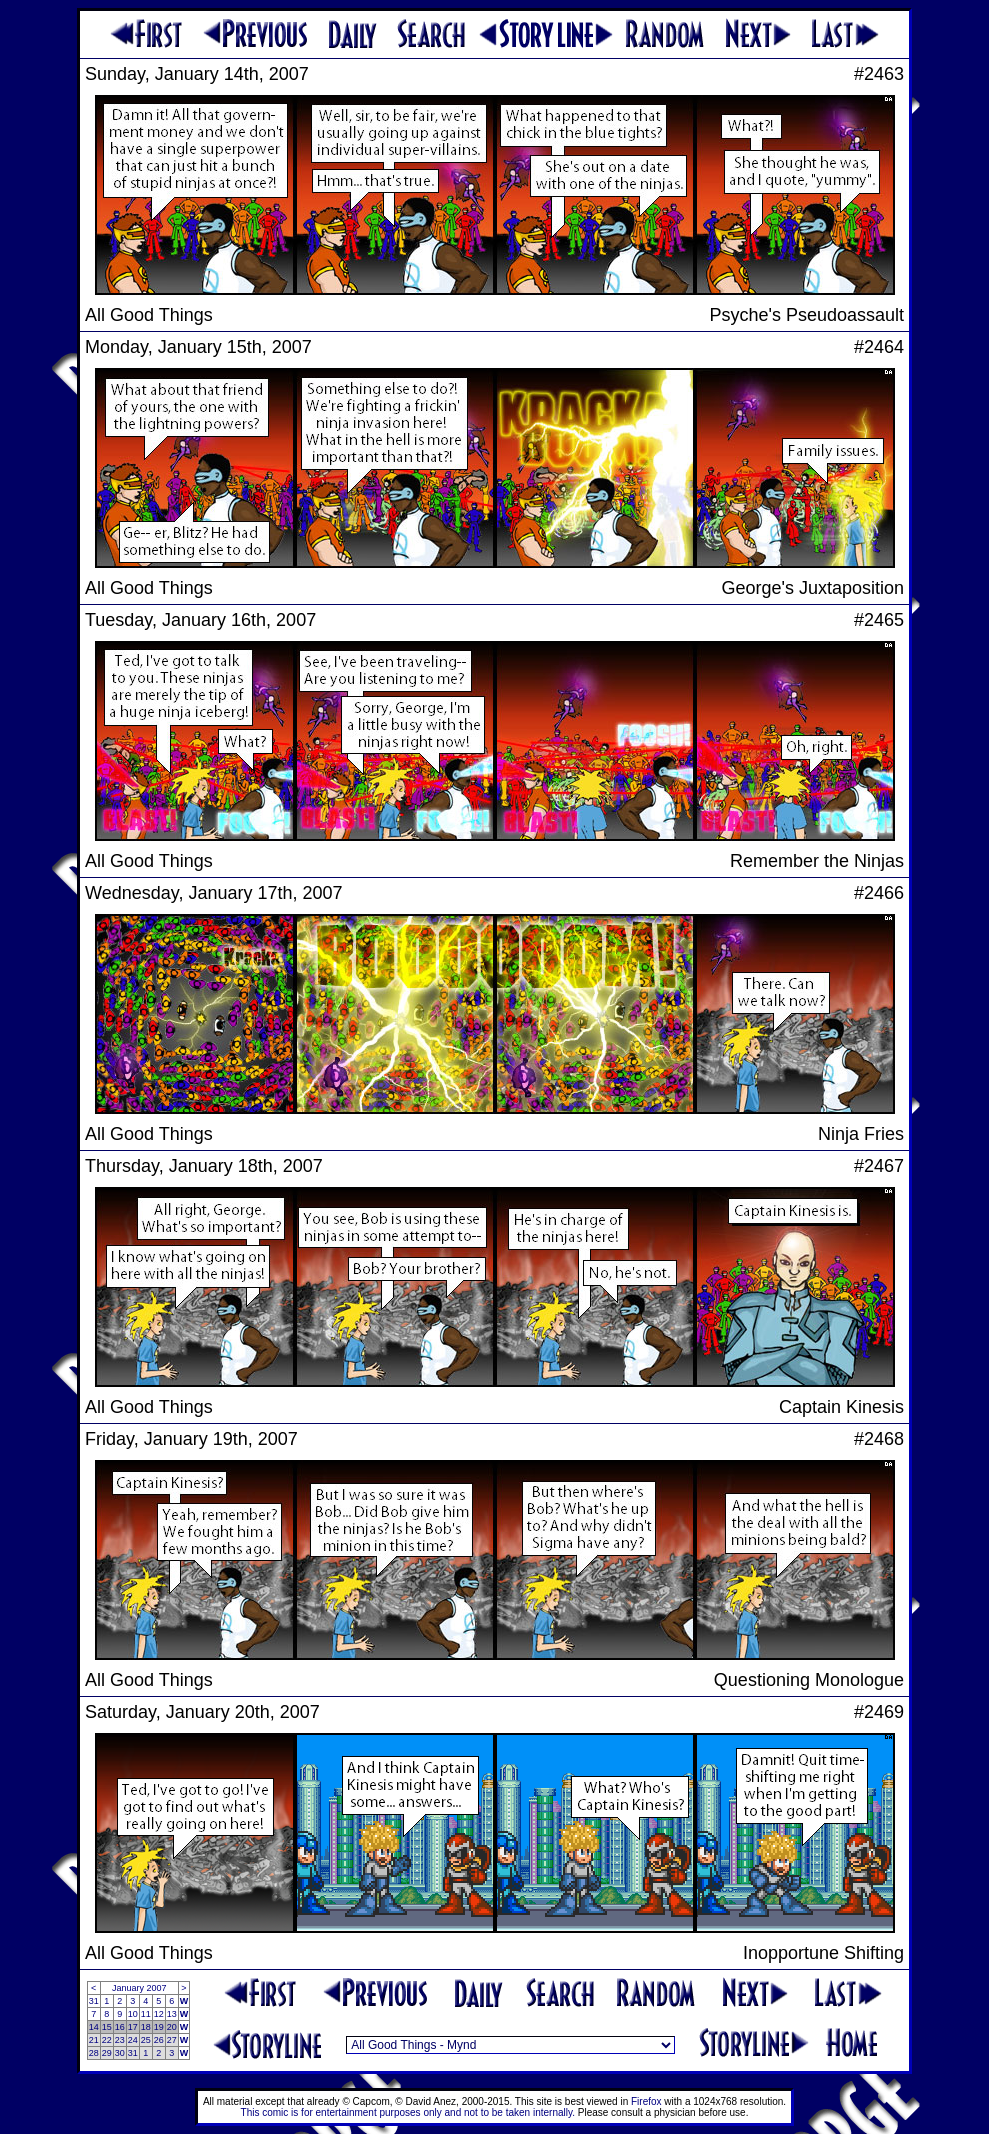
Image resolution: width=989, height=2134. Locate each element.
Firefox (646, 2101)
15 (107, 2027)
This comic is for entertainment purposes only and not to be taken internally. (408, 2112)
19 (159, 2027)
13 (172, 2014)
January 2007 (139, 1988)
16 (120, 2027)
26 (159, 2040)
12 (159, 2014)
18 (146, 2027)
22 (107, 2040)
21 (94, 2040)
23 (120, 2040)
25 (146, 2040)
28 (94, 2053)
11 (146, 2014)
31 (94, 2001)
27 (172, 2040)
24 (133, 2040)
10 (133, 2014)
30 (120, 2053)
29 (107, 2053)
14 (94, 2027)
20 (172, 2027)
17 (133, 2027)
